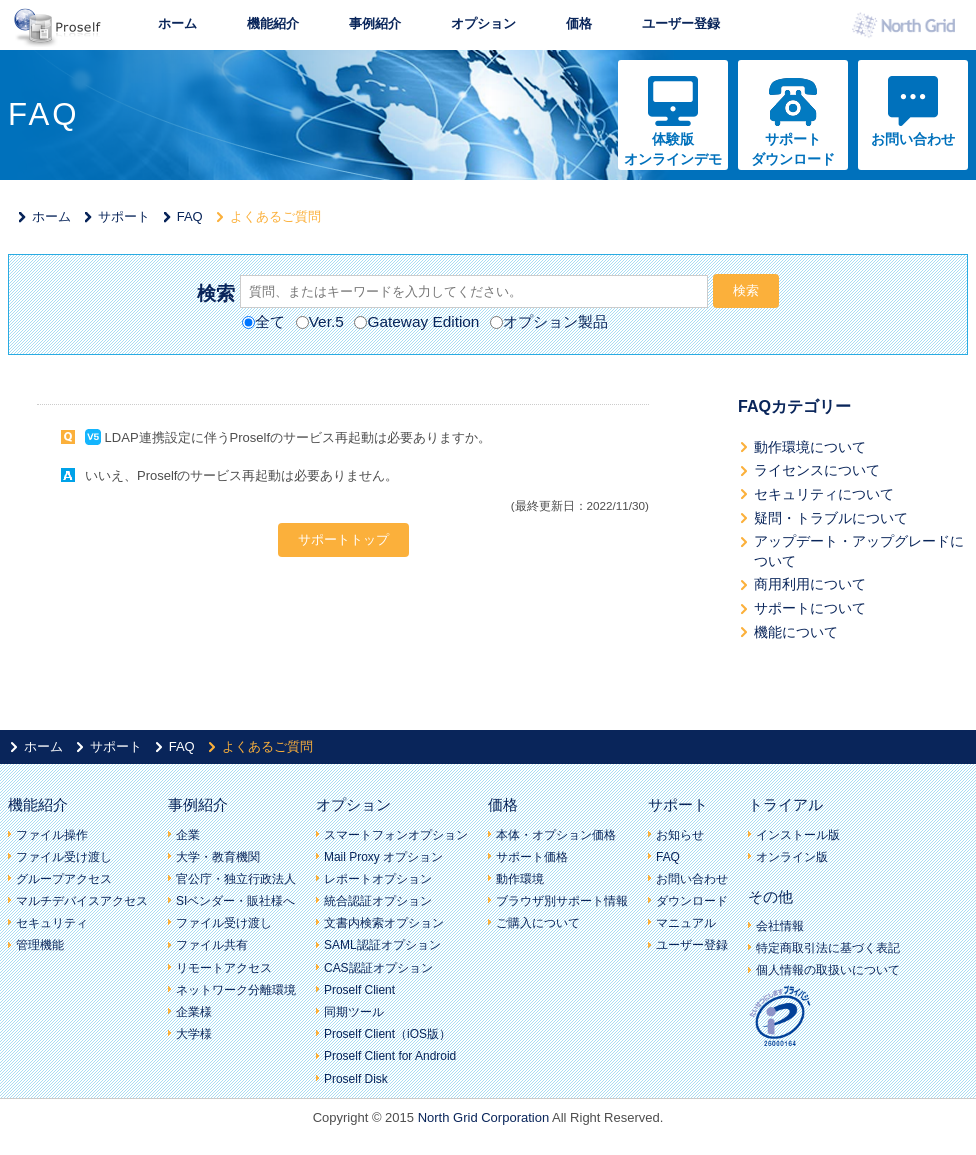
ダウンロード (692, 901)
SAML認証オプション (382, 945)
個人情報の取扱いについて (828, 970)
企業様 (194, 1012)
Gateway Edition (416, 321)
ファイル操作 (52, 835)
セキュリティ (52, 923)
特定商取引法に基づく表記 (828, 948)
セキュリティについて (824, 494)
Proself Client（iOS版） (387, 1034)
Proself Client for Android (390, 1056)
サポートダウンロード (793, 149)
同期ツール (354, 1012)
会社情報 (780, 926)
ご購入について (538, 923)
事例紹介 (375, 23)
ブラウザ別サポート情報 (562, 901)
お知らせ (680, 835)
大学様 (194, 1034)
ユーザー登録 (681, 23)
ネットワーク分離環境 (236, 990)
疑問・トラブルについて (831, 518)
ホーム (177, 23)
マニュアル (686, 923)
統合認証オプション (378, 901)
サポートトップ (343, 539)
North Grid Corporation (484, 1117)
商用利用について (810, 584)
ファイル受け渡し (64, 857)
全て (263, 321)
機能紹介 (273, 23)
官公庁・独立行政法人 (236, 879)
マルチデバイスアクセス (82, 901)
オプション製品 (549, 321)
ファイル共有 (212, 945)
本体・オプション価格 (556, 835)
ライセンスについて (817, 470)
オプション (483, 23)
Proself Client (359, 990)
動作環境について (810, 447)
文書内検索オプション (384, 923)
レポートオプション (378, 879)
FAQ (190, 216)
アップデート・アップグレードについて (859, 551)
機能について (796, 632)
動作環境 (520, 879)
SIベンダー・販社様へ (235, 901)
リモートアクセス (224, 968)
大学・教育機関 (218, 857)
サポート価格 (532, 857)
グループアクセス (64, 879)
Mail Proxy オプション (383, 857)
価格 (579, 23)
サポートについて (810, 608)
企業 (188, 835)
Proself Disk (356, 1079)
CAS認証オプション (378, 968)
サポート (124, 216)
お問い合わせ (913, 139)
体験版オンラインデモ (673, 149)
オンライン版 (792, 857)
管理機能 (40, 945)
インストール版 (798, 835)
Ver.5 (320, 321)
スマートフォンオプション (396, 835)
